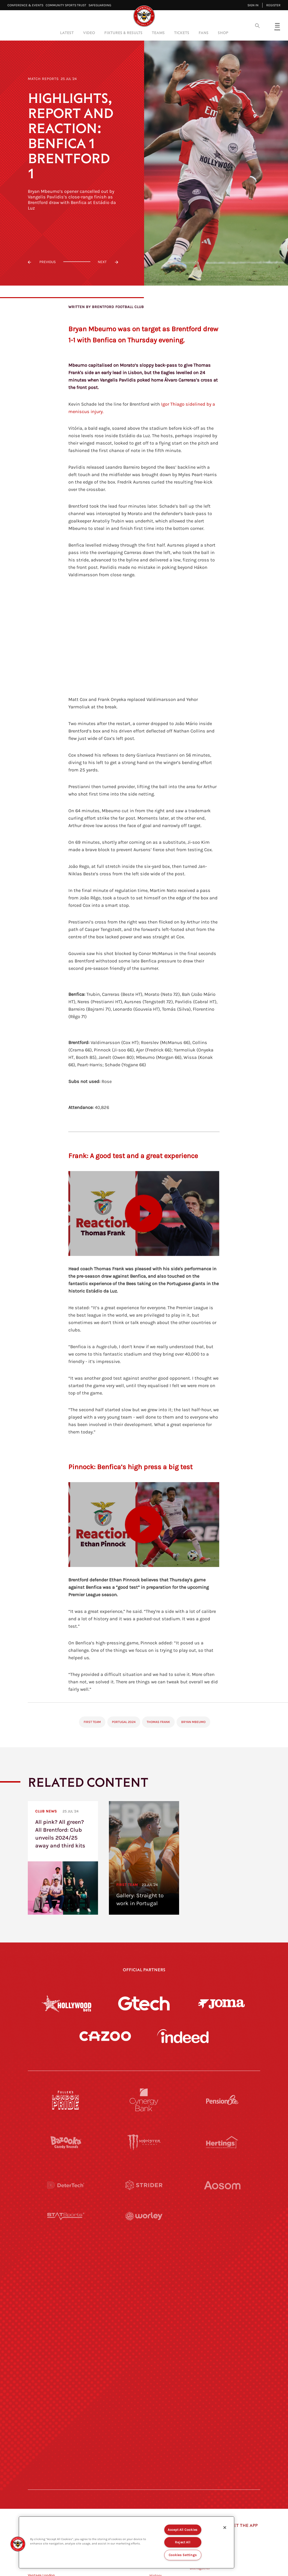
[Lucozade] (222, 2441)
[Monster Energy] (143, 2142)
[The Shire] (143, 2398)
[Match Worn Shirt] (143, 2355)
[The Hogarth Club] (65, 2441)
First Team (92, 1722)
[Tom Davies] (222, 2398)
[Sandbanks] (65, 2398)
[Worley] (143, 2227)
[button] (17, 2544)
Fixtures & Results (123, 32)
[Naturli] (143, 2313)
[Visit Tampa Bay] (143, 2270)
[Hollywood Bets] (66, 2003)
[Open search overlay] (257, 25)
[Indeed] (183, 2036)
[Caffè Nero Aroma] (143, 2483)
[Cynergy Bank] (143, 2099)
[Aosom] (222, 2185)
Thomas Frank (158, 1722)
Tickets (181, 32)
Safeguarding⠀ (101, 5)
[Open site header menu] (277, 25)
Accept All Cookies (183, 2530)
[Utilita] (65, 2313)
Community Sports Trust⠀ (67, 5)
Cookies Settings (183, 2555)
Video (89, 32)
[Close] (225, 2527)
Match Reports (43, 78)
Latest (67, 32)
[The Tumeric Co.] (143, 2441)
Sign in (253, 5)
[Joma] (221, 2003)
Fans (204, 32)
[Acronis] (222, 2227)
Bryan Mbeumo (193, 1722)
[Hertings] (222, 2142)
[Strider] (143, 2185)
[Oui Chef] (222, 2355)
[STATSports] (65, 2227)
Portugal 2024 (124, 1722)
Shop (223, 32)
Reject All (182, 2542)
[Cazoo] (105, 2036)
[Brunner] (65, 2355)
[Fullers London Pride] (65, 2099)
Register (273, 5)
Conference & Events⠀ (26, 5)
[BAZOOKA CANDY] (65, 2142)
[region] (126, 2542)
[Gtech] (144, 2003)
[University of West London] (65, 2270)
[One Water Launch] (222, 2313)
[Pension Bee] (222, 2099)
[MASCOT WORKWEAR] (222, 2270)
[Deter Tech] (65, 2185)
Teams (158, 32)
